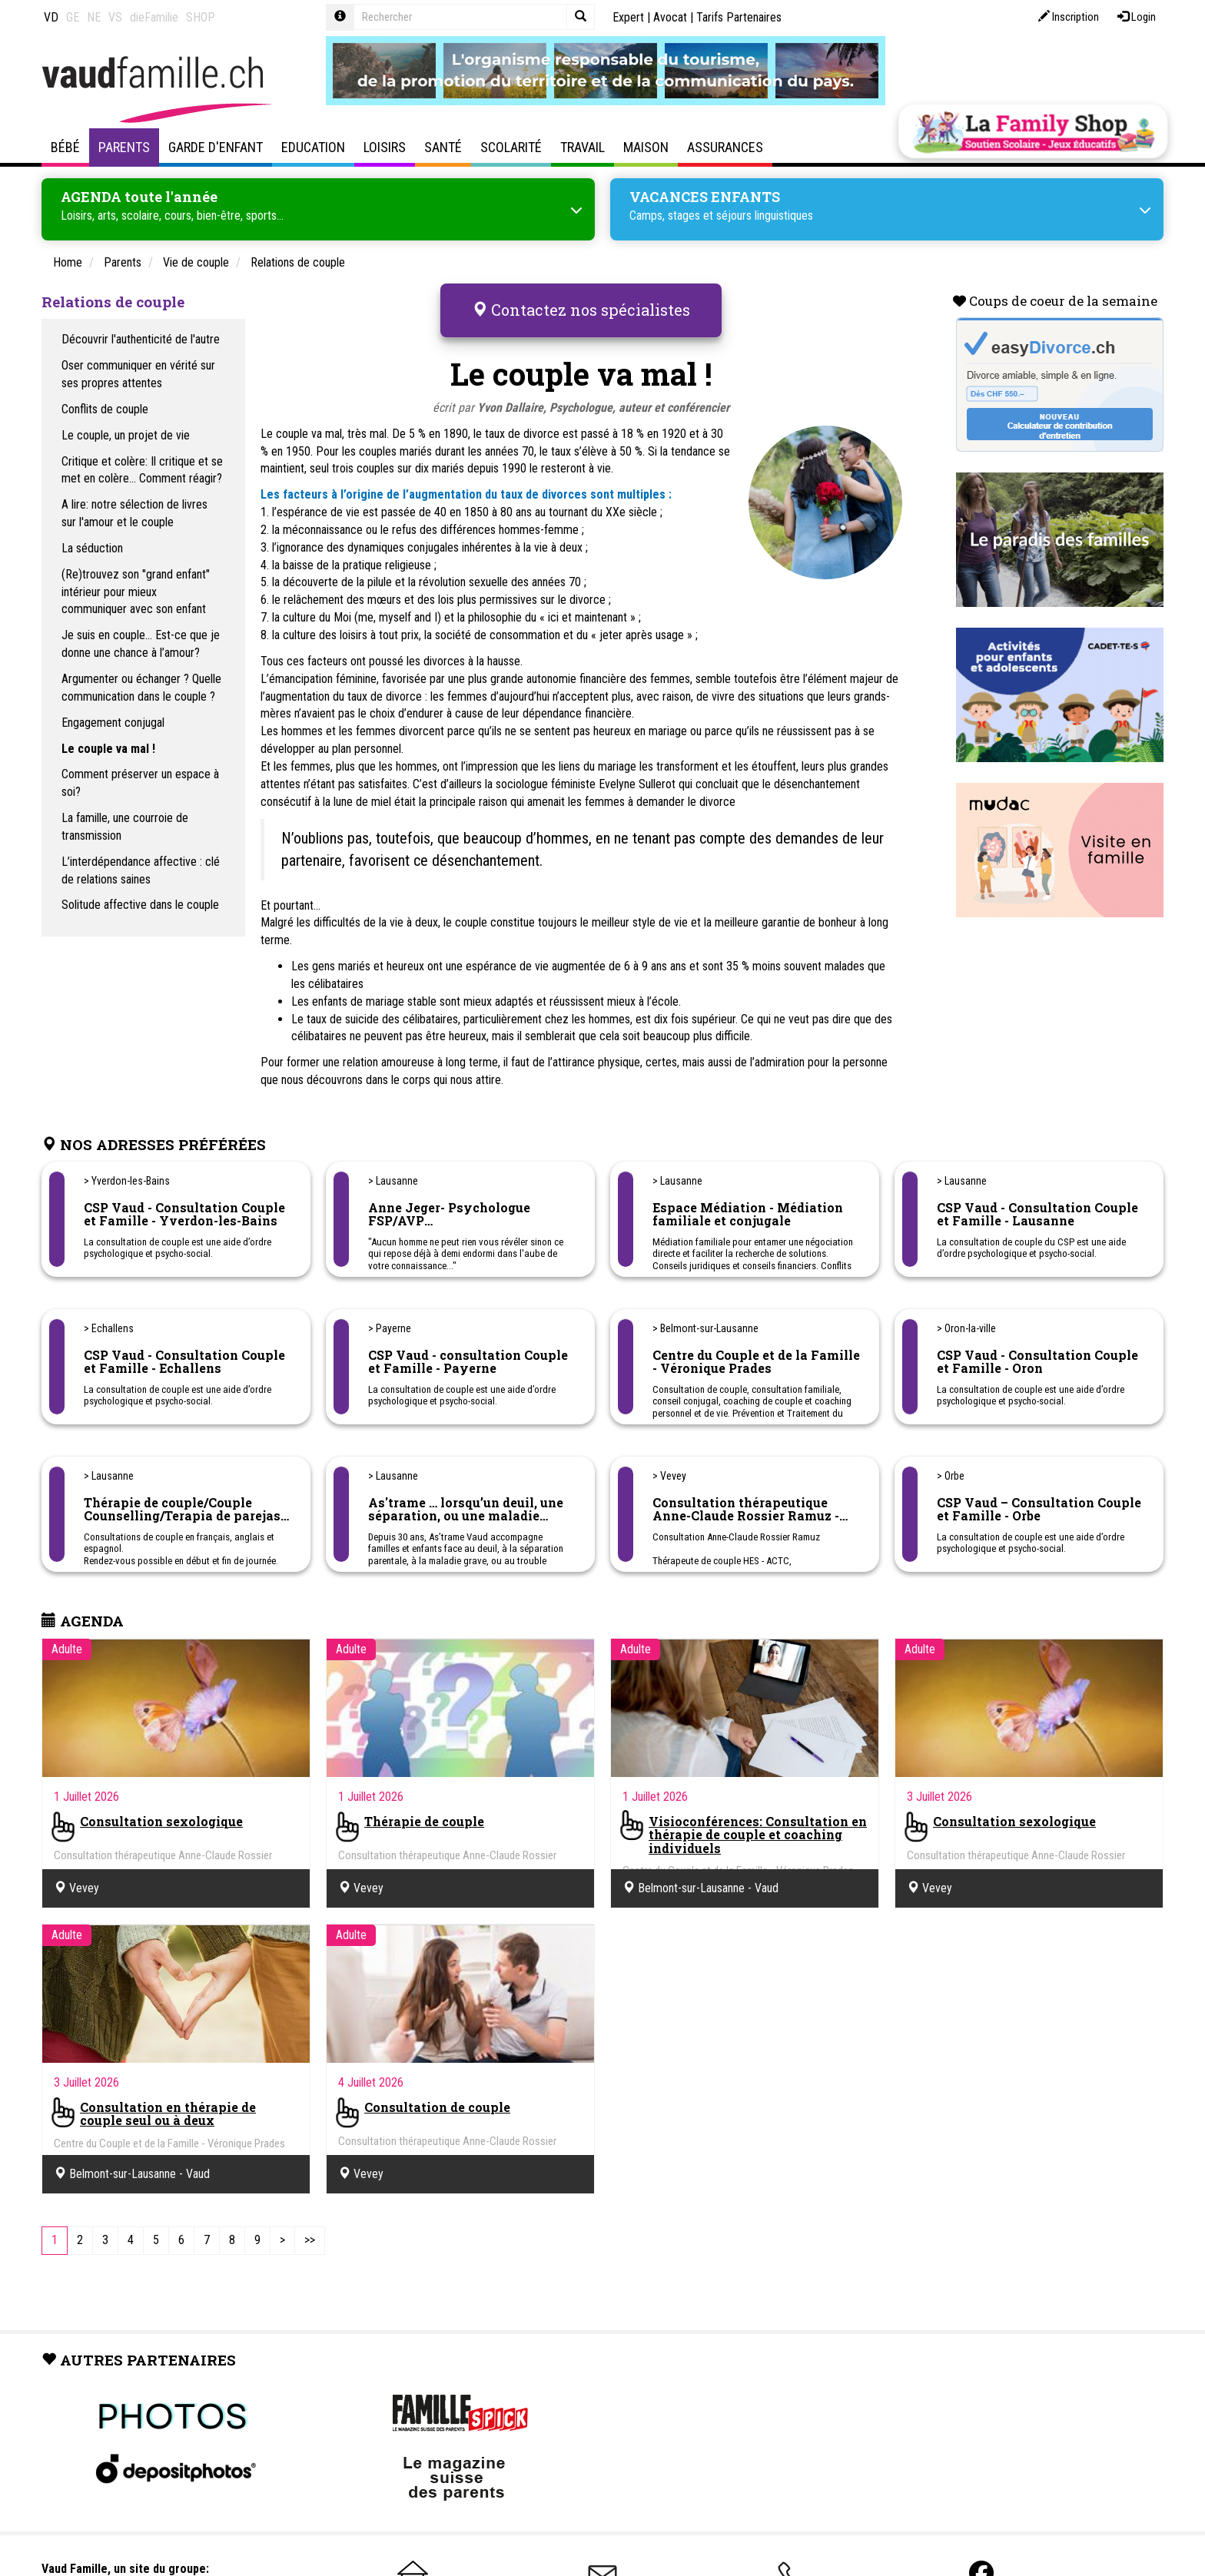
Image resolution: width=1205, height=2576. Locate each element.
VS (115, 17)
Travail (582, 147)
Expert (628, 17)
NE (94, 17)
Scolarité (511, 147)
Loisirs (384, 147)
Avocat (670, 17)
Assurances (725, 147)
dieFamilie (154, 17)
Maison (646, 147)
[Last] (309, 2234)
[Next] (282, 2234)
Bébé (65, 147)
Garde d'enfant (215, 147)
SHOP (200, 17)
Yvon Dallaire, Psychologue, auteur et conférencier (603, 401)
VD (51, 17)
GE (72, 17)
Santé (443, 147)
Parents (124, 147)
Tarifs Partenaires (739, 17)
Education (313, 147)
